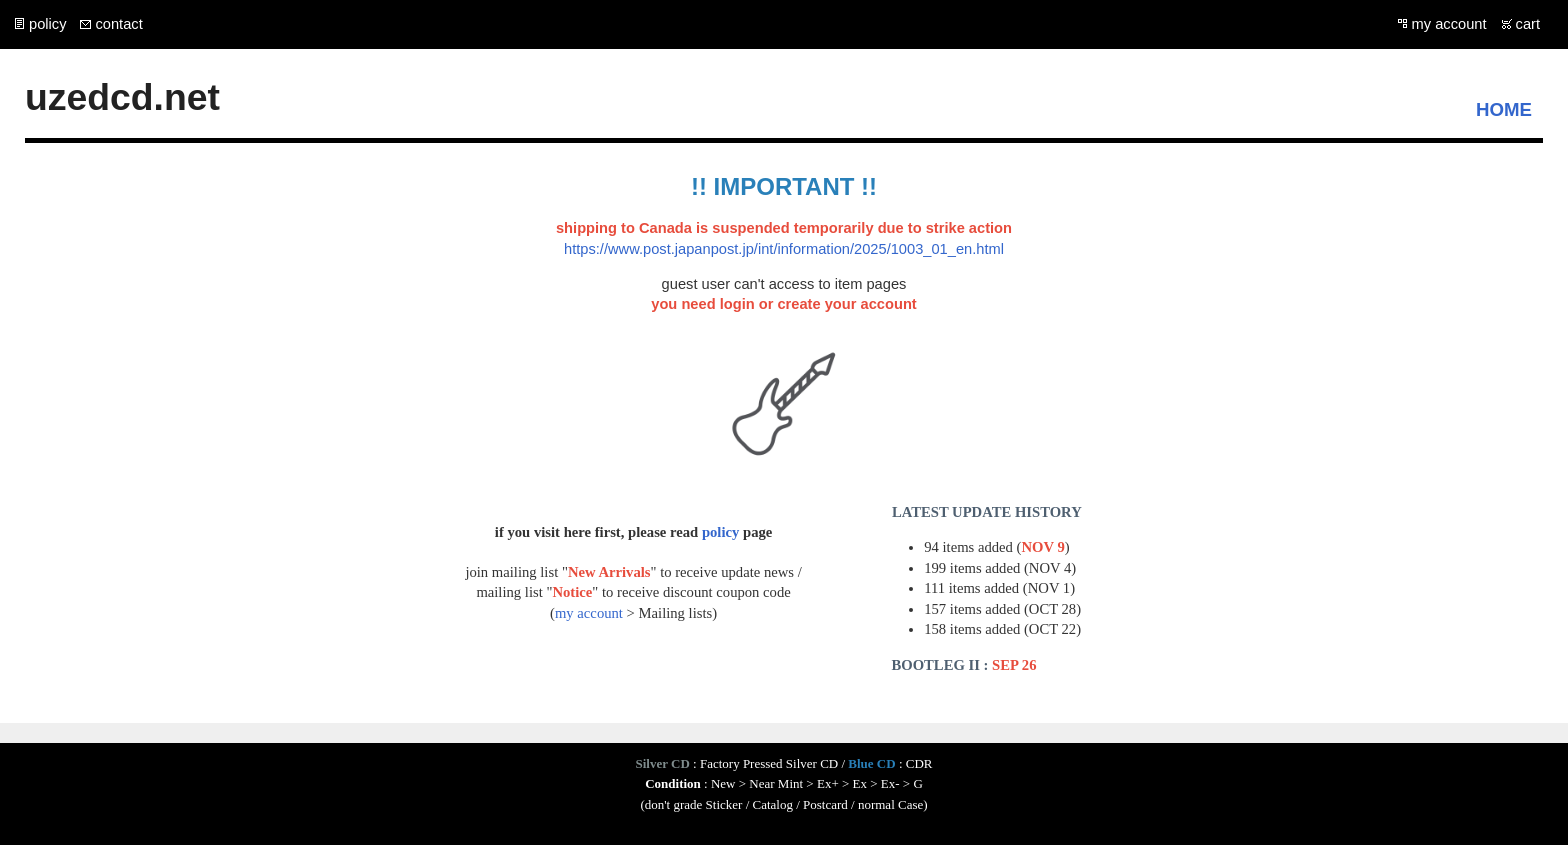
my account (1449, 24)
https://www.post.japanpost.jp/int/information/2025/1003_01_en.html (784, 249)
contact (118, 24)
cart (1528, 24)
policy (47, 24)
